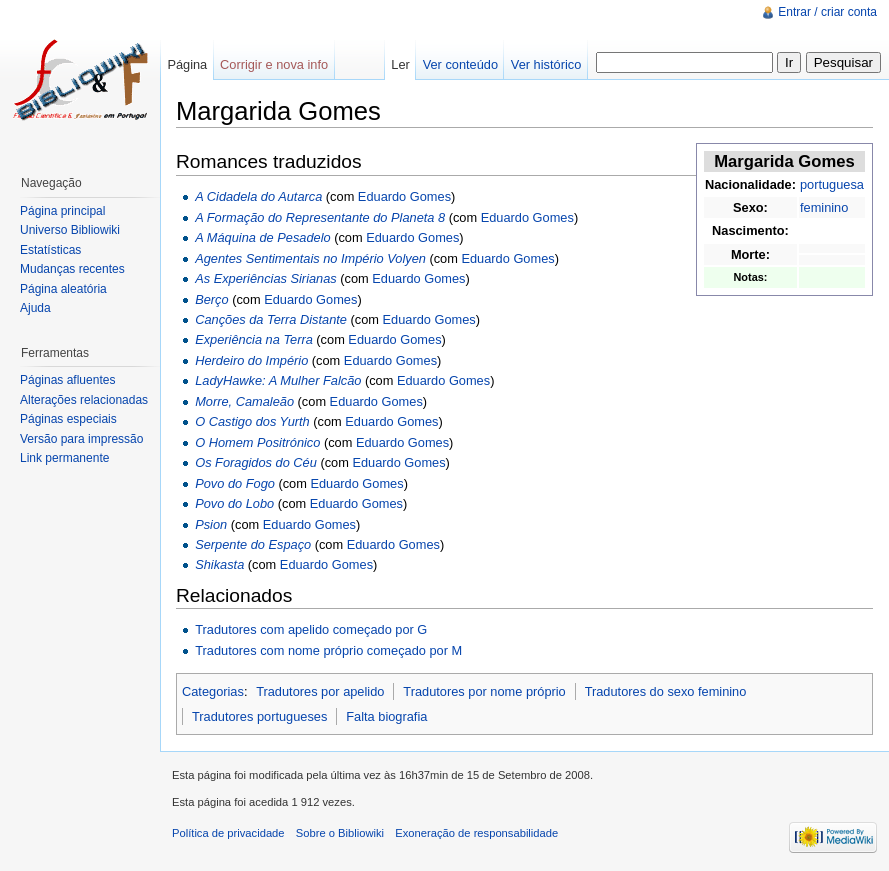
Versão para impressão (81, 439)
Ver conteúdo (460, 64)
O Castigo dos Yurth (252, 421)
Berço (211, 299)
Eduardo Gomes (404, 196)
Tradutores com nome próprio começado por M (328, 650)
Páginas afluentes (67, 380)
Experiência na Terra (254, 339)
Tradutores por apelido (320, 691)
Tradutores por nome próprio (484, 691)
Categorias (213, 691)
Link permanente (64, 458)
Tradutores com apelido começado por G (311, 629)
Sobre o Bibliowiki (340, 833)
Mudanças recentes (72, 269)
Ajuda (35, 308)
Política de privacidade (228, 833)
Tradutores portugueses (259, 716)
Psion (211, 524)
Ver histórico (546, 64)
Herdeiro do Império (251, 360)
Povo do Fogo (235, 483)
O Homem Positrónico (257, 442)
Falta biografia (386, 716)
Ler (400, 64)
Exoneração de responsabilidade (476, 833)
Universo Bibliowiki (70, 230)
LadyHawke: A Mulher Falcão (278, 380)
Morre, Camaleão (244, 401)
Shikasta (219, 564)
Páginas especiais (68, 419)
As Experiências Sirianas (266, 278)
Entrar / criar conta (827, 12)
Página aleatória (63, 289)
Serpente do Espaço (253, 544)
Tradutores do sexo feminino (666, 691)
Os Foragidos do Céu (256, 462)
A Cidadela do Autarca (258, 196)
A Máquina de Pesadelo (262, 237)
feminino (824, 207)
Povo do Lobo (234, 503)
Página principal (62, 211)
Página (187, 64)
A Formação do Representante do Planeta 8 (320, 217)
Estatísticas (50, 250)
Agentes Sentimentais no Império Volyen (310, 258)
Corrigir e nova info (274, 64)
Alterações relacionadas (84, 400)
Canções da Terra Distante (271, 319)
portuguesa (832, 184)
